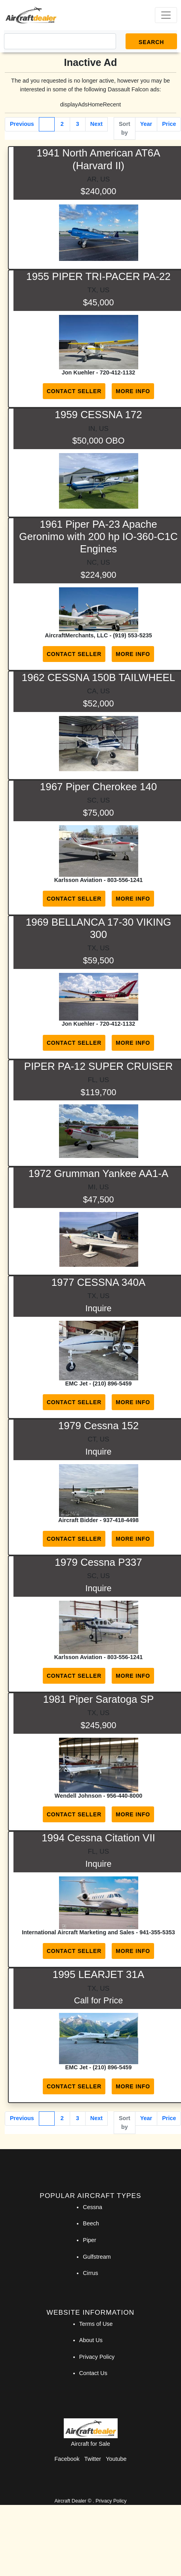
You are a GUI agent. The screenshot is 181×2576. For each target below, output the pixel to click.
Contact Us (93, 2373)
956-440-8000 (125, 1796)
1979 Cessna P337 (98, 1562)
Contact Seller (74, 391)
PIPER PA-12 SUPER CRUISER (98, 1066)
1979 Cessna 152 (98, 1425)
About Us (91, 2340)
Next (96, 124)
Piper (89, 2240)
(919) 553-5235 (132, 635)
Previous (22, 124)
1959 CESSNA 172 (98, 414)
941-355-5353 (157, 1932)
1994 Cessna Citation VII (98, 1837)
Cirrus (90, 2273)
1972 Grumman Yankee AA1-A (98, 1173)
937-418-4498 (121, 1520)
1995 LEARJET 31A (98, 1974)
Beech (91, 2223)
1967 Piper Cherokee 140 (98, 786)
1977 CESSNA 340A (98, 1282)
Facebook (67, 2459)
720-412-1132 (117, 372)
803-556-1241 (125, 880)
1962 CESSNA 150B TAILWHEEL (98, 677)
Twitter (92, 2459)
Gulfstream (97, 2257)
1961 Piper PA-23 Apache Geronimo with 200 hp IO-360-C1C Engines (98, 536)
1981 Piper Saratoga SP (98, 1699)
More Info (133, 391)
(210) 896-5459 (112, 1383)
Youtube (116, 2459)
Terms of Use (96, 2324)
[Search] (60, 41)
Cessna (92, 2207)
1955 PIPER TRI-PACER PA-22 (98, 276)
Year (146, 124)
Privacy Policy (97, 2357)
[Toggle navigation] (166, 15)
